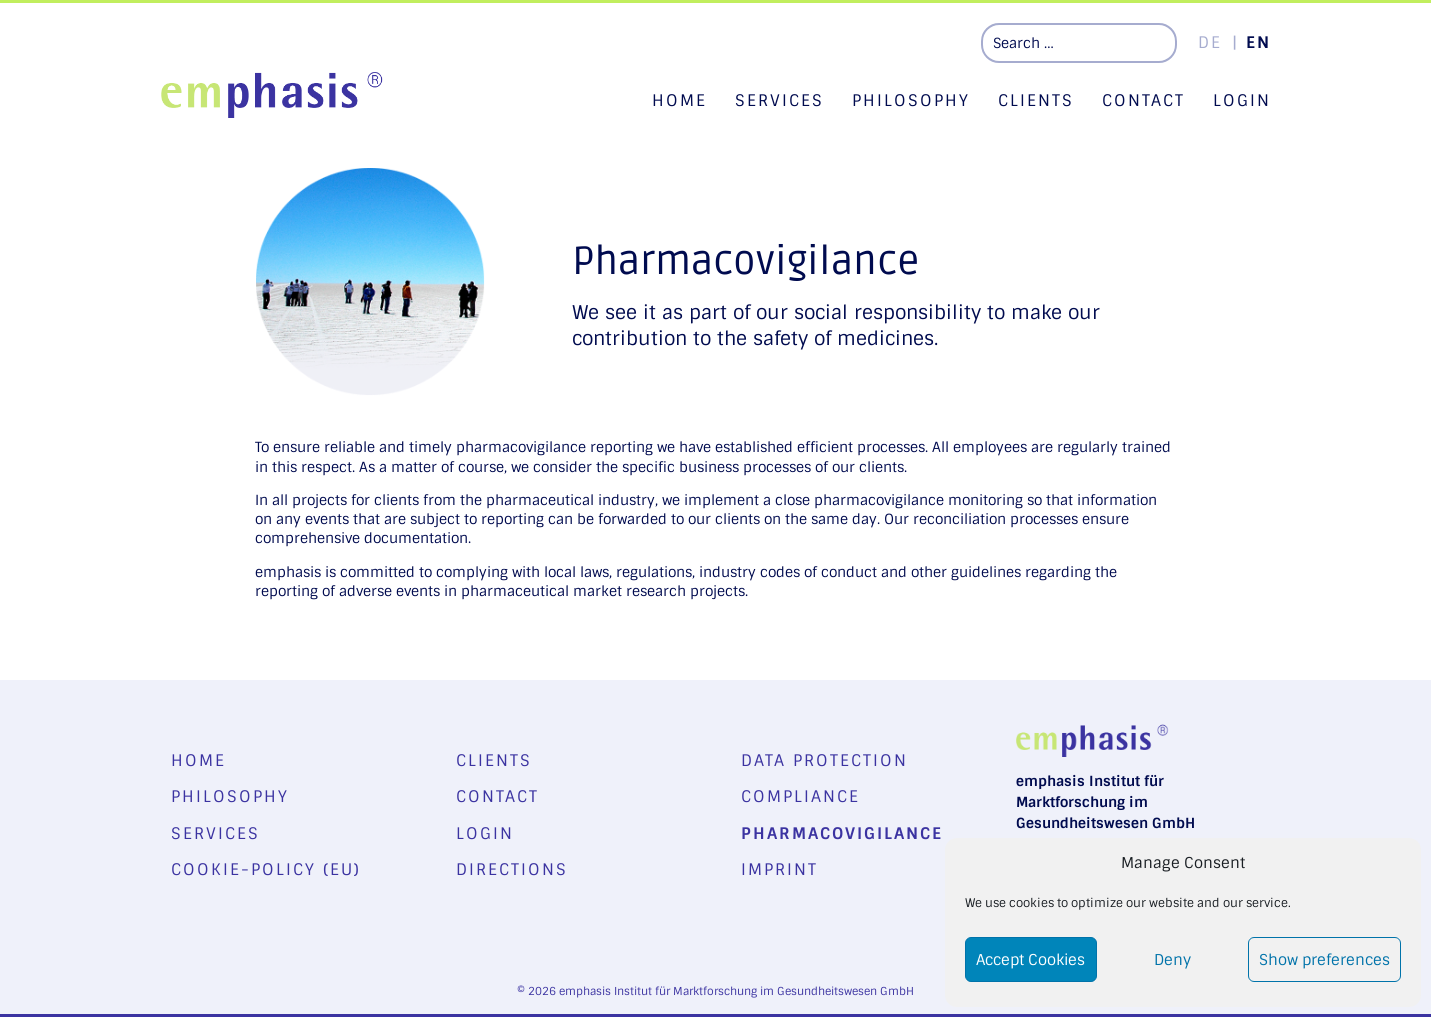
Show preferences (1324, 960)
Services (779, 100)
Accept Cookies (1030, 960)
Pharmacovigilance (842, 833)
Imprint (779, 869)
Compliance (800, 796)
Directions (512, 869)
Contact (1143, 100)
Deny (1172, 960)
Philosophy (911, 100)
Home (679, 100)
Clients (1036, 100)
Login (1242, 100)
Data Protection (824, 760)
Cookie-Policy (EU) (266, 869)
